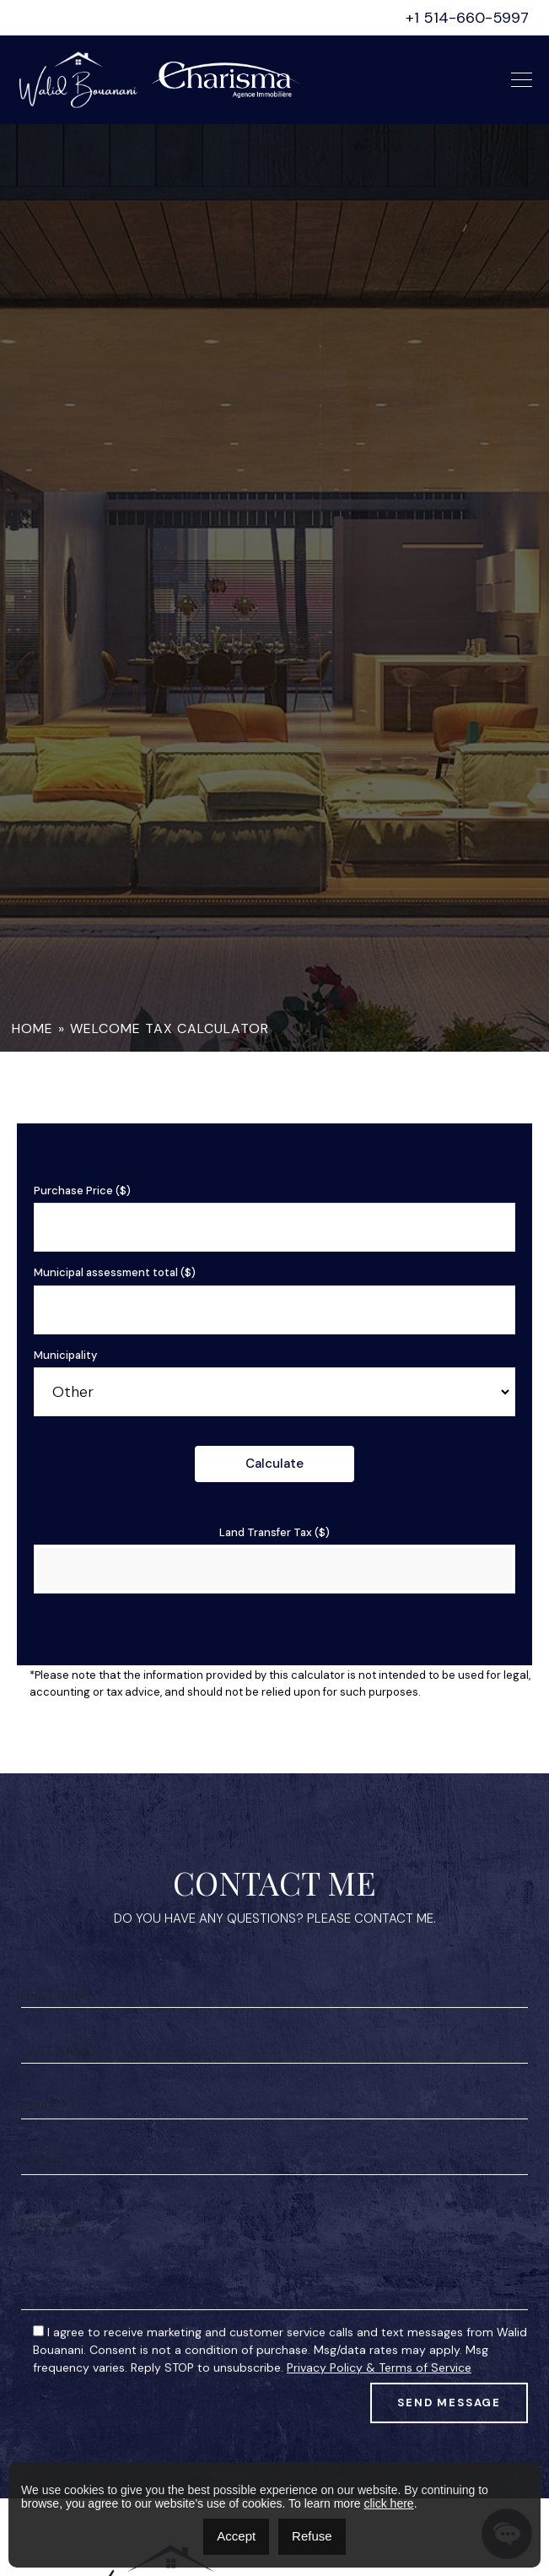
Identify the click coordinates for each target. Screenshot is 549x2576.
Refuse (312, 2536)
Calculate (274, 1463)
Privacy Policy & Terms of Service (379, 2445)
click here (388, 2503)
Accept (236, 2536)
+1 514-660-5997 (467, 17)
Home (32, 1028)
